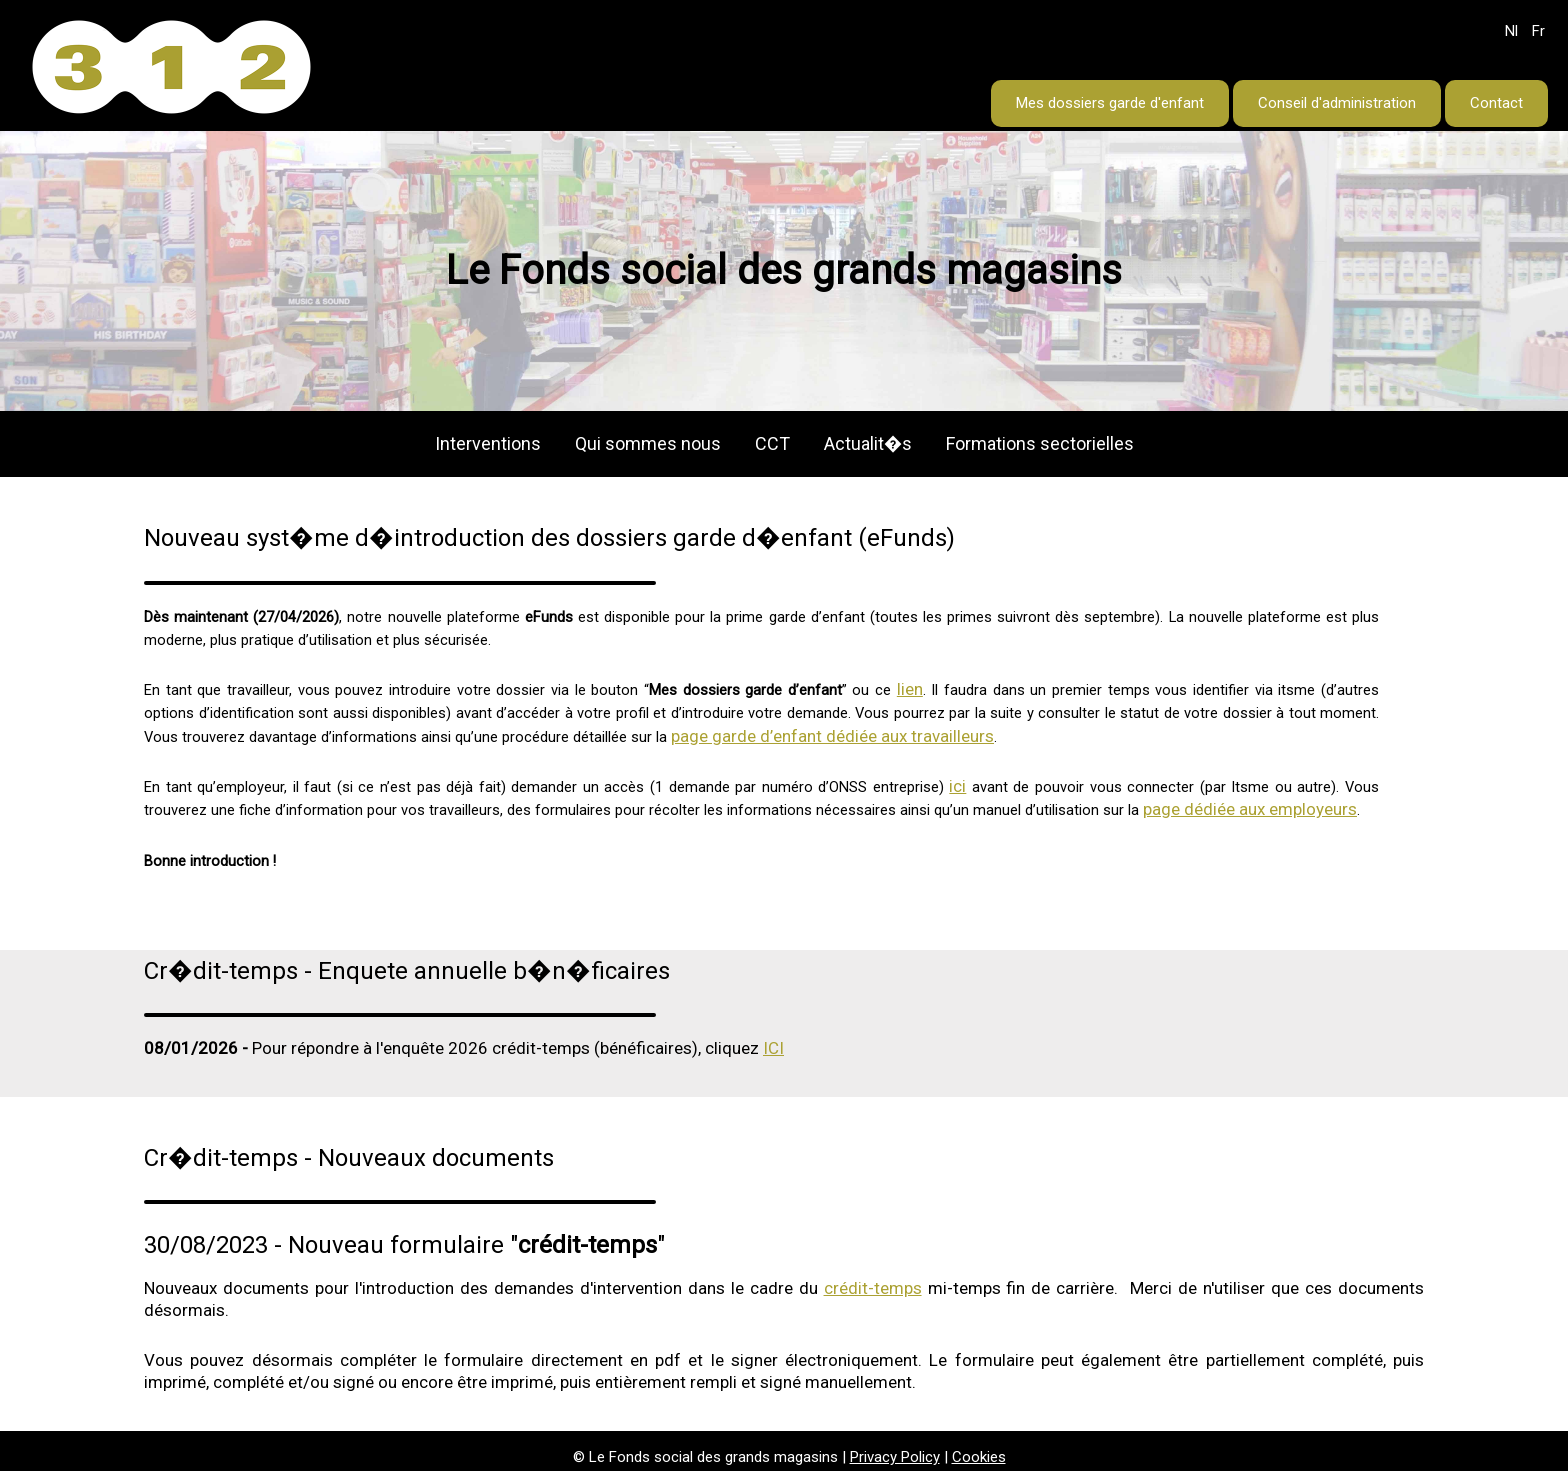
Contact (1496, 103)
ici (957, 786)
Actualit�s (868, 443)
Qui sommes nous (648, 443)
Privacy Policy (895, 1457)
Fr (1538, 31)
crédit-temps (873, 1288)
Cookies (979, 1457)
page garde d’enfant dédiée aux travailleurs (832, 736)
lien (910, 689)
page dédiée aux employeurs (1250, 809)
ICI (773, 1048)
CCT (772, 443)
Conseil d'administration (1337, 103)
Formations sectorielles (1040, 443)
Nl (1511, 31)
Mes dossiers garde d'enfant (1110, 103)
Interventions (488, 443)
